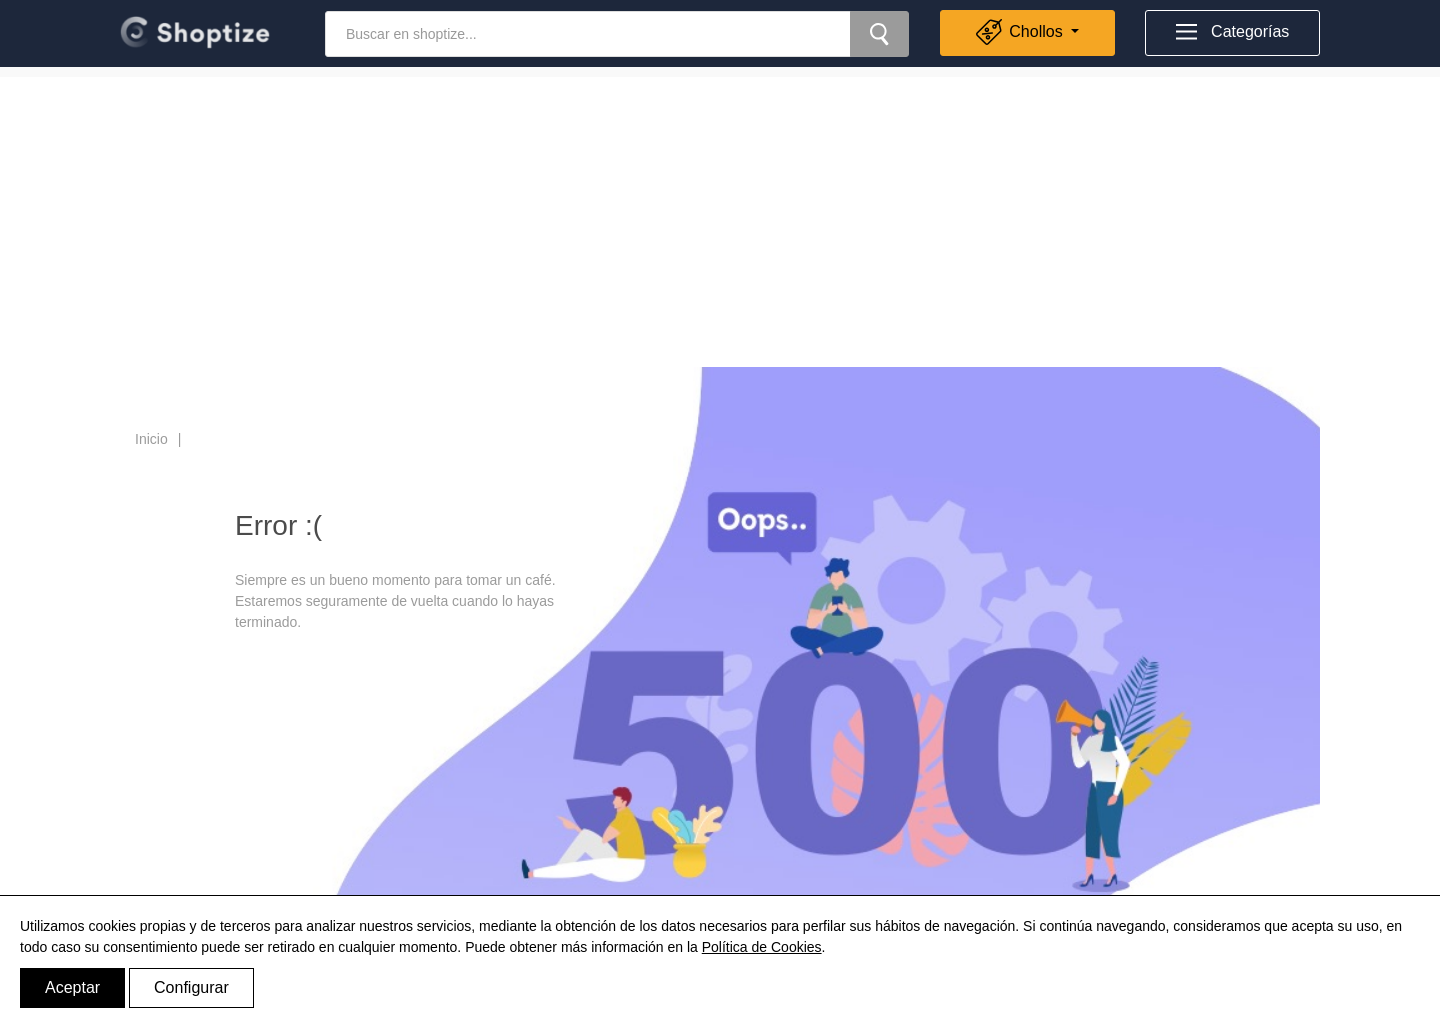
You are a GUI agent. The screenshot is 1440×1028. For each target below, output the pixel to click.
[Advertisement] (720, 217)
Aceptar (72, 987)
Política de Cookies (762, 947)
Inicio (151, 439)
